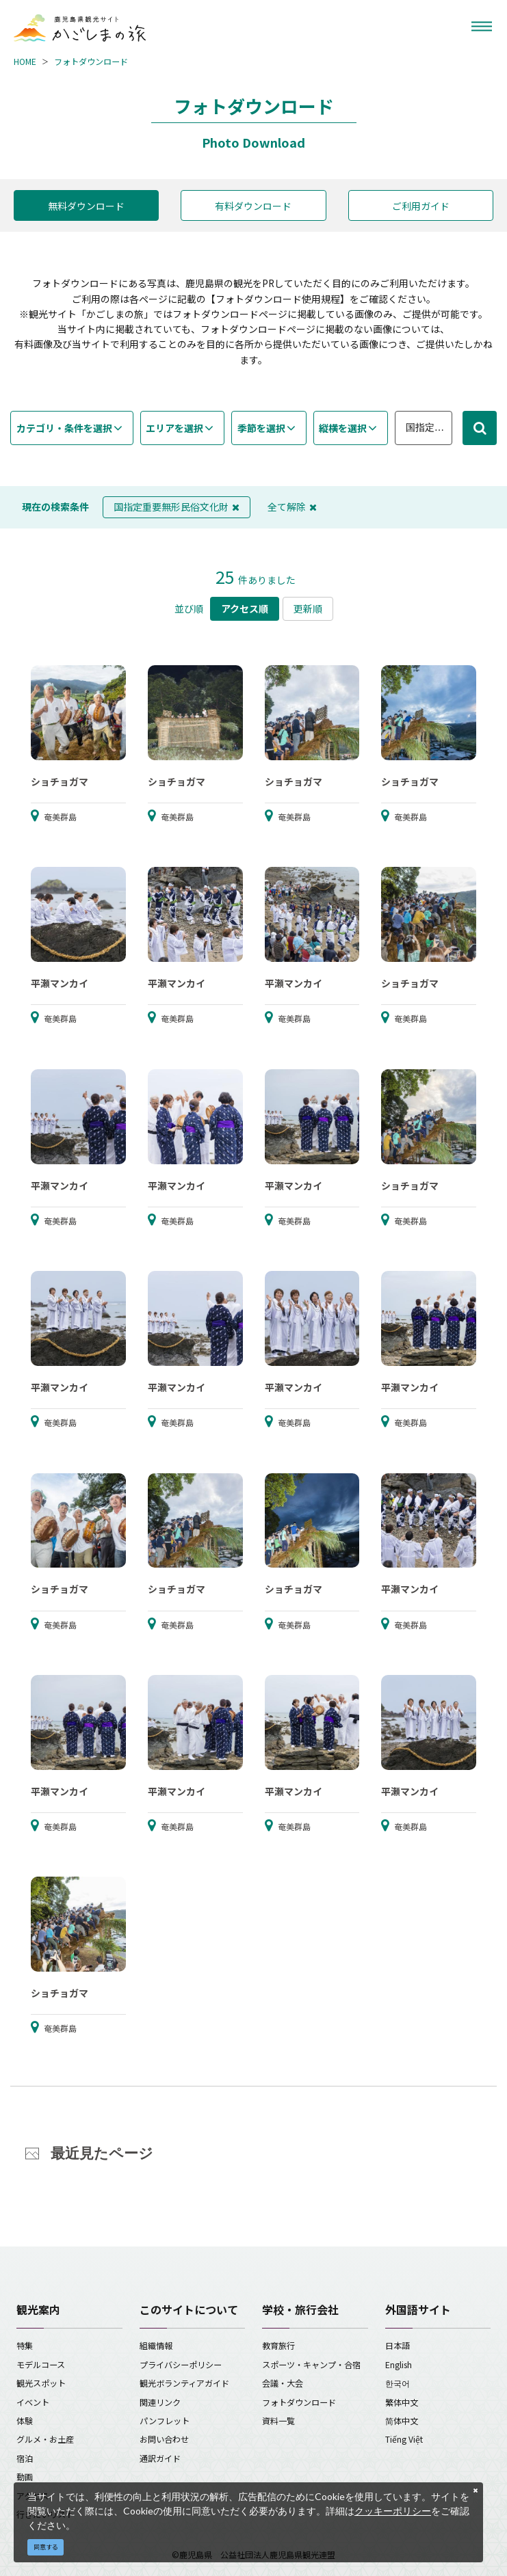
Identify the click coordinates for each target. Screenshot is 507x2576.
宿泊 (24, 2458)
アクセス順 (244, 608)
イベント (32, 2402)
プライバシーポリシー (181, 2364)
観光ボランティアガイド (184, 2383)
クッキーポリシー (392, 2511)
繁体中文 (401, 2402)
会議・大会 (282, 2383)
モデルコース (40, 2364)
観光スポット (41, 2383)
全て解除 (292, 506)
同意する (46, 2547)
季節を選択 (261, 428)
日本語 (397, 2345)
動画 (24, 2476)
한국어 (397, 2383)
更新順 (308, 608)
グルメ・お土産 (45, 2439)
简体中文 (401, 2420)
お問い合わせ (164, 2439)
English (398, 2364)
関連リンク (160, 2402)
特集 (24, 2345)
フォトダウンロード (91, 61)
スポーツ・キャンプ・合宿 (311, 2364)
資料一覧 (278, 2420)
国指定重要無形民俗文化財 (176, 506)
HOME (25, 61)
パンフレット (165, 2420)
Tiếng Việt (404, 2439)
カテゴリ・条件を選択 (64, 428)
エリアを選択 (174, 428)
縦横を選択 (343, 428)
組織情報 (156, 2345)
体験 (24, 2420)
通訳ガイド (160, 2458)
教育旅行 (278, 2345)
